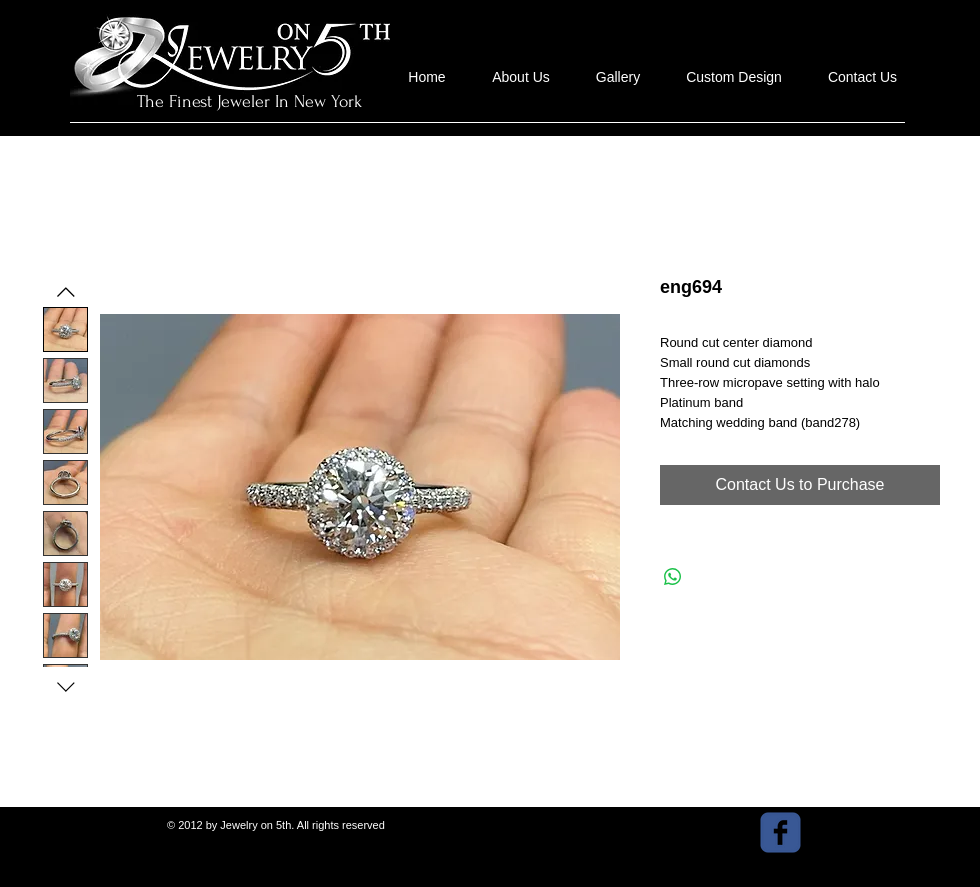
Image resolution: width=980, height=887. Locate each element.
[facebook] (780, 832)
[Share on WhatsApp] (673, 577)
